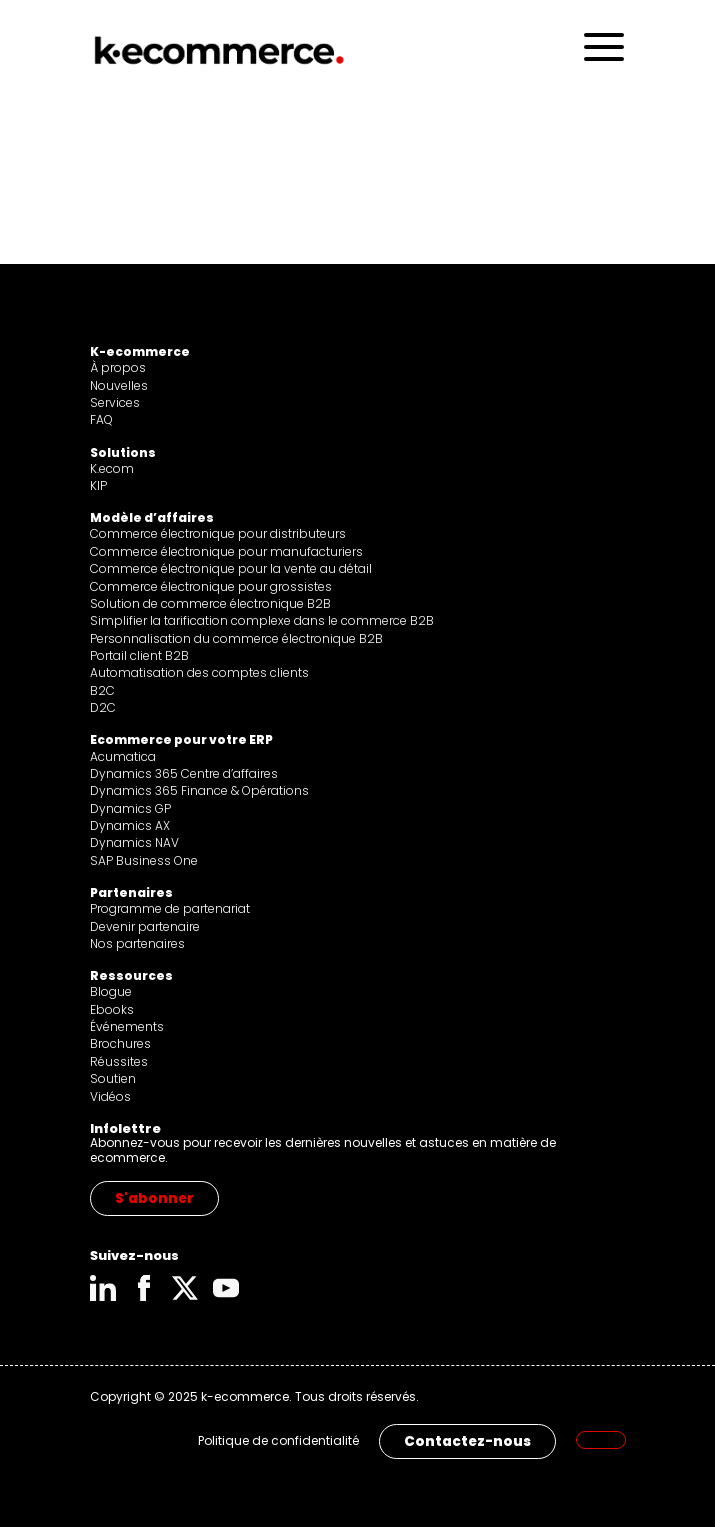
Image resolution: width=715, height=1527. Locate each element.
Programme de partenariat (170, 908)
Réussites (119, 1061)
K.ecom (112, 468)
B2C (102, 690)
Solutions (123, 452)
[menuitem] (601, 1440)
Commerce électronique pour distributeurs (218, 533)
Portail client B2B (139, 655)
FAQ (101, 419)
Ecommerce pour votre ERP (181, 739)
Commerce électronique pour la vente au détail (231, 568)
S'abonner (154, 1198)
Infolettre (125, 1128)
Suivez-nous (134, 1255)
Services (115, 402)
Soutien (113, 1078)
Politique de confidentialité (278, 1441)
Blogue (111, 991)
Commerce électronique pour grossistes (211, 586)
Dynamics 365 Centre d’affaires (184, 773)
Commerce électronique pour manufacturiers (226, 551)
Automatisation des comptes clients (199, 672)
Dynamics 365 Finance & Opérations (199, 790)
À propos (118, 367)
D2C (103, 707)
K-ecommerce (140, 351)
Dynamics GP (130, 808)
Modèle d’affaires (152, 517)
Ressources (131, 975)
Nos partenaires (137, 943)
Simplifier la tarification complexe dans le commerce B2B (262, 620)
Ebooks (112, 1009)
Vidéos (110, 1096)
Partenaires (131, 892)
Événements (127, 1026)
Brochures (120, 1043)
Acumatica (123, 756)
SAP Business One (144, 860)
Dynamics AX (130, 825)
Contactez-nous (467, 1441)
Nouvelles (119, 385)
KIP (98, 485)
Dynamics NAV (134, 842)
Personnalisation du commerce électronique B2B (236, 638)
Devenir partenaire (145, 926)
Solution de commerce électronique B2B (210, 603)
